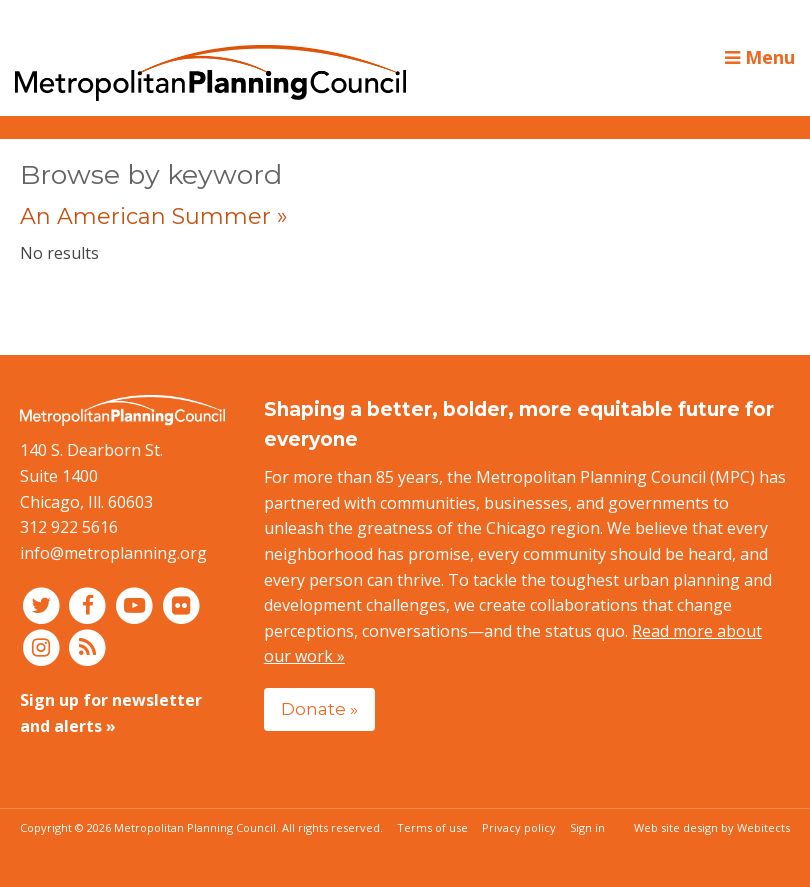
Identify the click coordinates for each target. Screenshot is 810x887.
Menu (760, 57)
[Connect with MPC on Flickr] (181, 604)
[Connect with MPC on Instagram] (43, 647)
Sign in (587, 827)
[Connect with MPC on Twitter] (43, 604)
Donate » (319, 708)
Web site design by (712, 827)
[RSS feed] (88, 647)
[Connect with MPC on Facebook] (90, 604)
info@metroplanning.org (113, 553)
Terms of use (432, 827)
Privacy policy (519, 827)
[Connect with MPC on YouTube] (136, 604)
